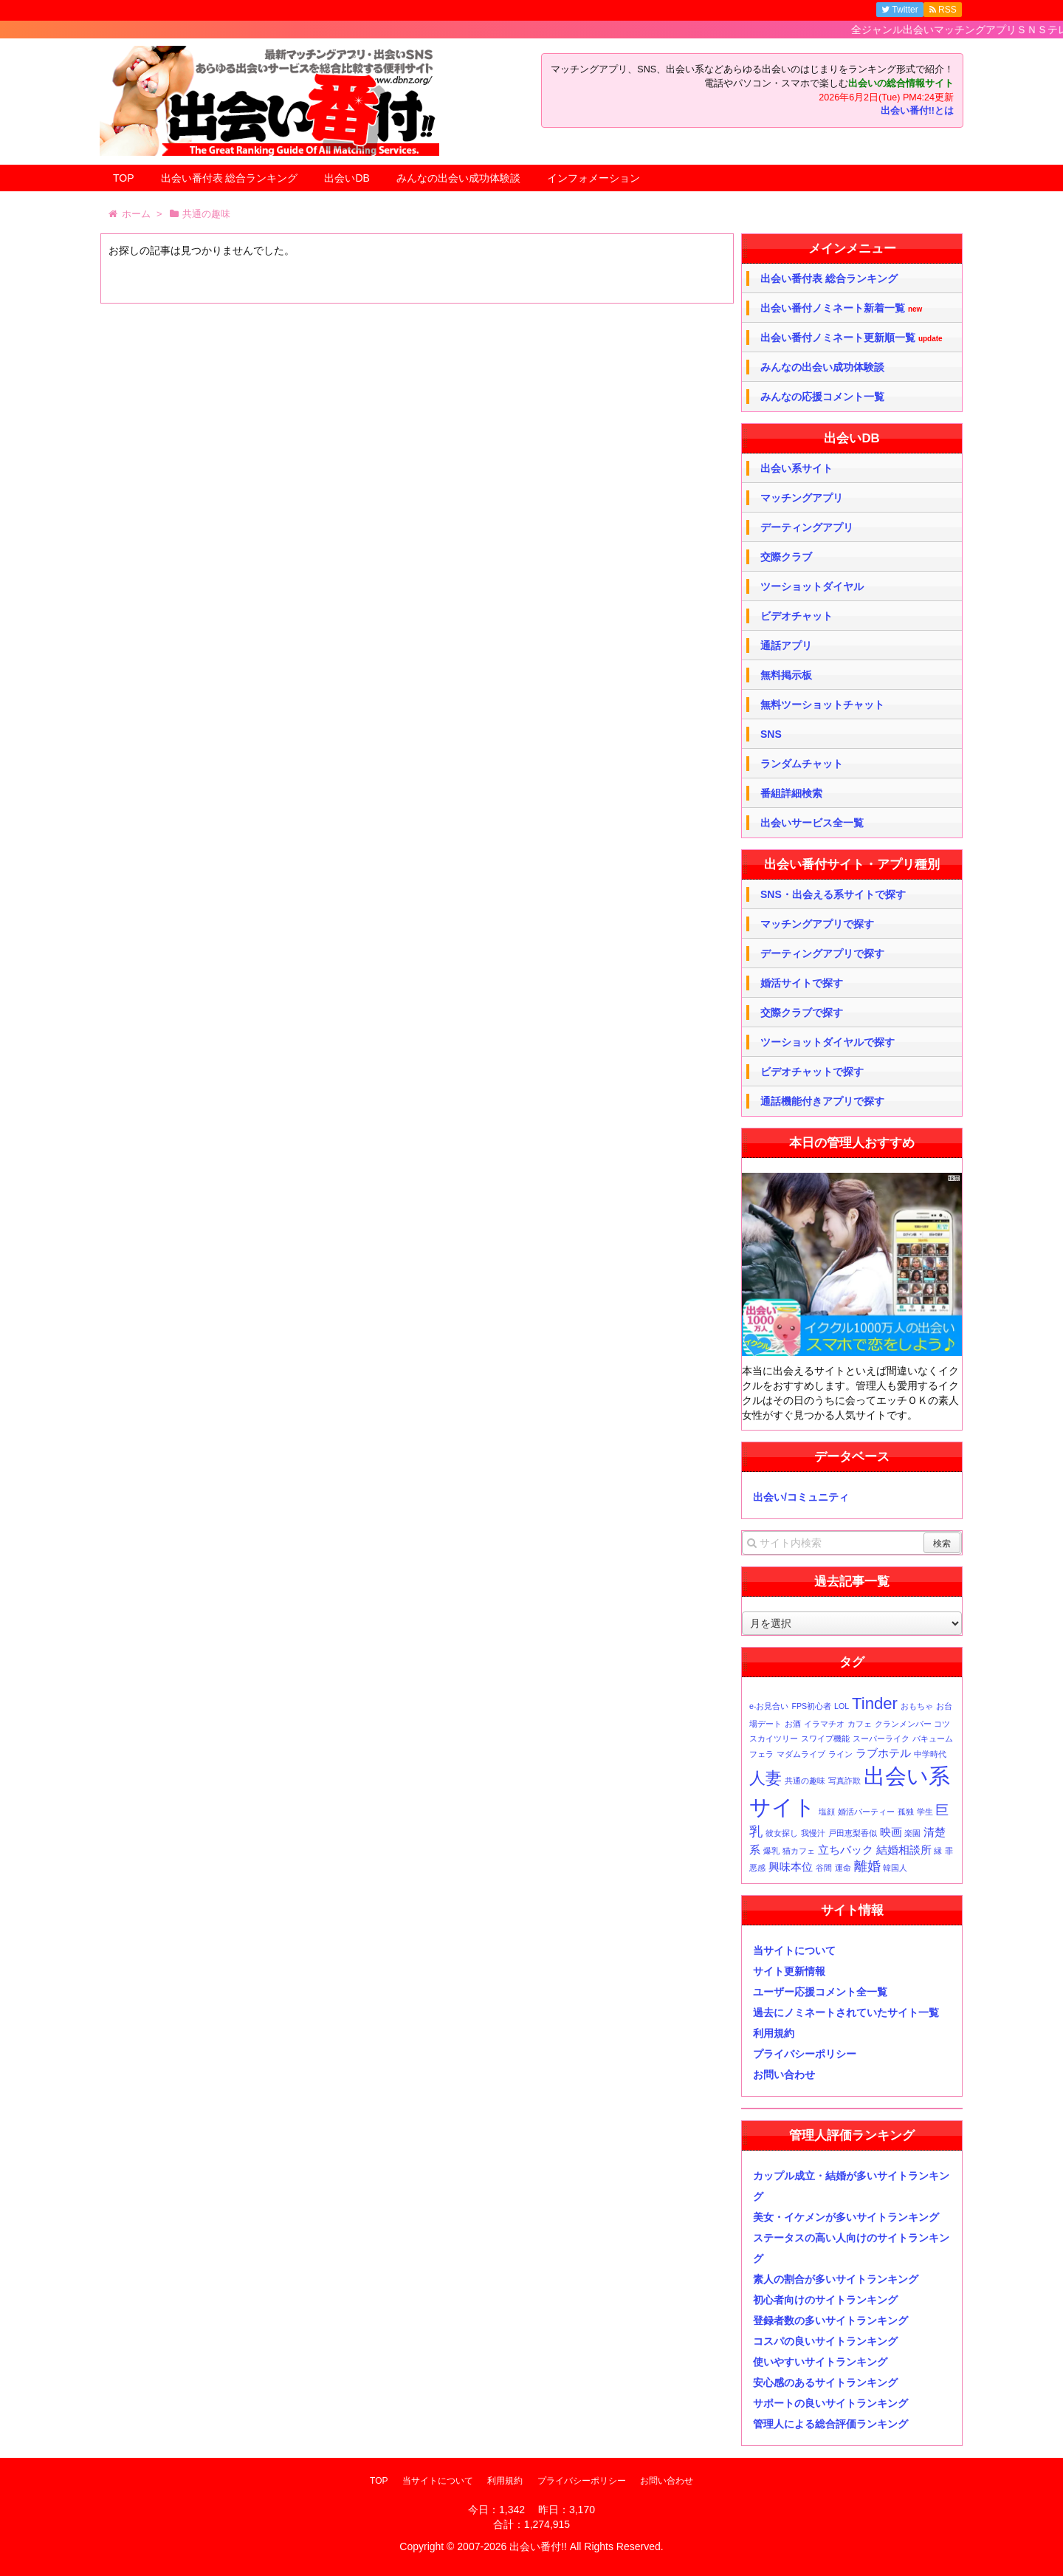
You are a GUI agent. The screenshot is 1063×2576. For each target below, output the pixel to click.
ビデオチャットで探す (812, 1071)
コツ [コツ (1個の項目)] (942, 1723)
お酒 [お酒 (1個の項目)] (793, 1723)
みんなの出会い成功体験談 (458, 178)
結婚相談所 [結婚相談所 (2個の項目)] (904, 1849)
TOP (123, 178)
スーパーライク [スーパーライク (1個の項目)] (881, 1738)
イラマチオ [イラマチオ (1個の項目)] (824, 1723)
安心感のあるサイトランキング (825, 2382)
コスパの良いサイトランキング (825, 2341)
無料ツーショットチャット (822, 704)
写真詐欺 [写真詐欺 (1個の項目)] (844, 1780)
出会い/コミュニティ (801, 1497)
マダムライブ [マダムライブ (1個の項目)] (801, 1754)
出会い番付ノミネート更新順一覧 (851, 337)
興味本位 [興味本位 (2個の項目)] (790, 1866)
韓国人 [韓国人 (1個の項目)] (895, 1867)
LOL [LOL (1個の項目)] (841, 1706)
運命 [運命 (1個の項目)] (843, 1867)
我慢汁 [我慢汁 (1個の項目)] (813, 1833)
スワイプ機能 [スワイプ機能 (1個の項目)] (825, 1738)
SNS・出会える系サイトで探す (833, 894)
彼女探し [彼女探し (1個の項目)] (782, 1833)
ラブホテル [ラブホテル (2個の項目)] (883, 1753)
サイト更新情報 (789, 1971)
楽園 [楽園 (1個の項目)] (912, 1833)
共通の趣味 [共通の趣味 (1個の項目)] (805, 1780)
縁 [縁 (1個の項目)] (938, 1850)
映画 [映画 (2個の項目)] (891, 1832)
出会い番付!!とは (917, 111)
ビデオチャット (796, 616)
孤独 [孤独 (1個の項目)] (906, 1811)
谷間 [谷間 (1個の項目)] (824, 1867)
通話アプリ (786, 645)
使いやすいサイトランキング (820, 2362)
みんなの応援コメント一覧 (822, 396)
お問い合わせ (784, 2074)
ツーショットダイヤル (812, 586)
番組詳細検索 (791, 793)
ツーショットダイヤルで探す (827, 1042)
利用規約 (773, 2033)
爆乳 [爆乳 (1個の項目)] (771, 1850)
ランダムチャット (801, 763)
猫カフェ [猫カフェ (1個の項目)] (798, 1850)
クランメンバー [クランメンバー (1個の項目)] (903, 1723)
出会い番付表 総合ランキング (229, 178)
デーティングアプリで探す (822, 953)
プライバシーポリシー (804, 2054)
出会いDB (346, 178)
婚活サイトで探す (801, 983)
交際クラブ (786, 557)
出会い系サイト (796, 468)
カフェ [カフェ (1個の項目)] (859, 1723)
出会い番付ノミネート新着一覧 (841, 308)
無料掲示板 (786, 675)
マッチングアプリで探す (817, 924)
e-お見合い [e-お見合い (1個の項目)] (768, 1706)
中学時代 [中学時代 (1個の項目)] (930, 1754)
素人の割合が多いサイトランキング (835, 2279)
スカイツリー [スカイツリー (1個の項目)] (773, 1738)
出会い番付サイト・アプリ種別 (852, 864)
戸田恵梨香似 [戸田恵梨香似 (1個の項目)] (852, 1833)
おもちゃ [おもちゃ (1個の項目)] (917, 1706)
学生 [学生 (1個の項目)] (925, 1811)
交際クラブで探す (801, 1012)
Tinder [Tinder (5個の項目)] (875, 1703)
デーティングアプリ (806, 527)
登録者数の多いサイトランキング (830, 2320)
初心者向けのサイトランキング (825, 2300)
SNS (771, 734)
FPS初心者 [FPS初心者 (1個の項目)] (811, 1706)
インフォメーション (593, 178)
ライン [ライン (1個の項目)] (840, 1754)
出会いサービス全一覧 (812, 823)
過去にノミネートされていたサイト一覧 (846, 2012)
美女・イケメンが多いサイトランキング (846, 2217)
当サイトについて (794, 1950)
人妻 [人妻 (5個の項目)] (765, 1778)
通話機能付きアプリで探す (822, 1101)
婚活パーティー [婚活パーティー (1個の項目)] (866, 1811)
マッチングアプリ (801, 498)
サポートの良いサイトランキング (830, 2403)
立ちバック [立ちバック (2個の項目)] (845, 1849)
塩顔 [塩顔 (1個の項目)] (827, 1811)
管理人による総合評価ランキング (830, 2424)
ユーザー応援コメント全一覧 (820, 1992)
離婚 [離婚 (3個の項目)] (867, 1866)
